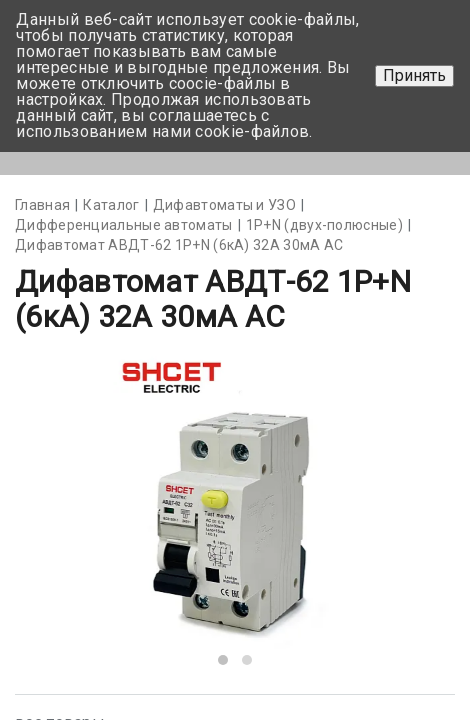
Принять (414, 75)
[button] (223, 660)
